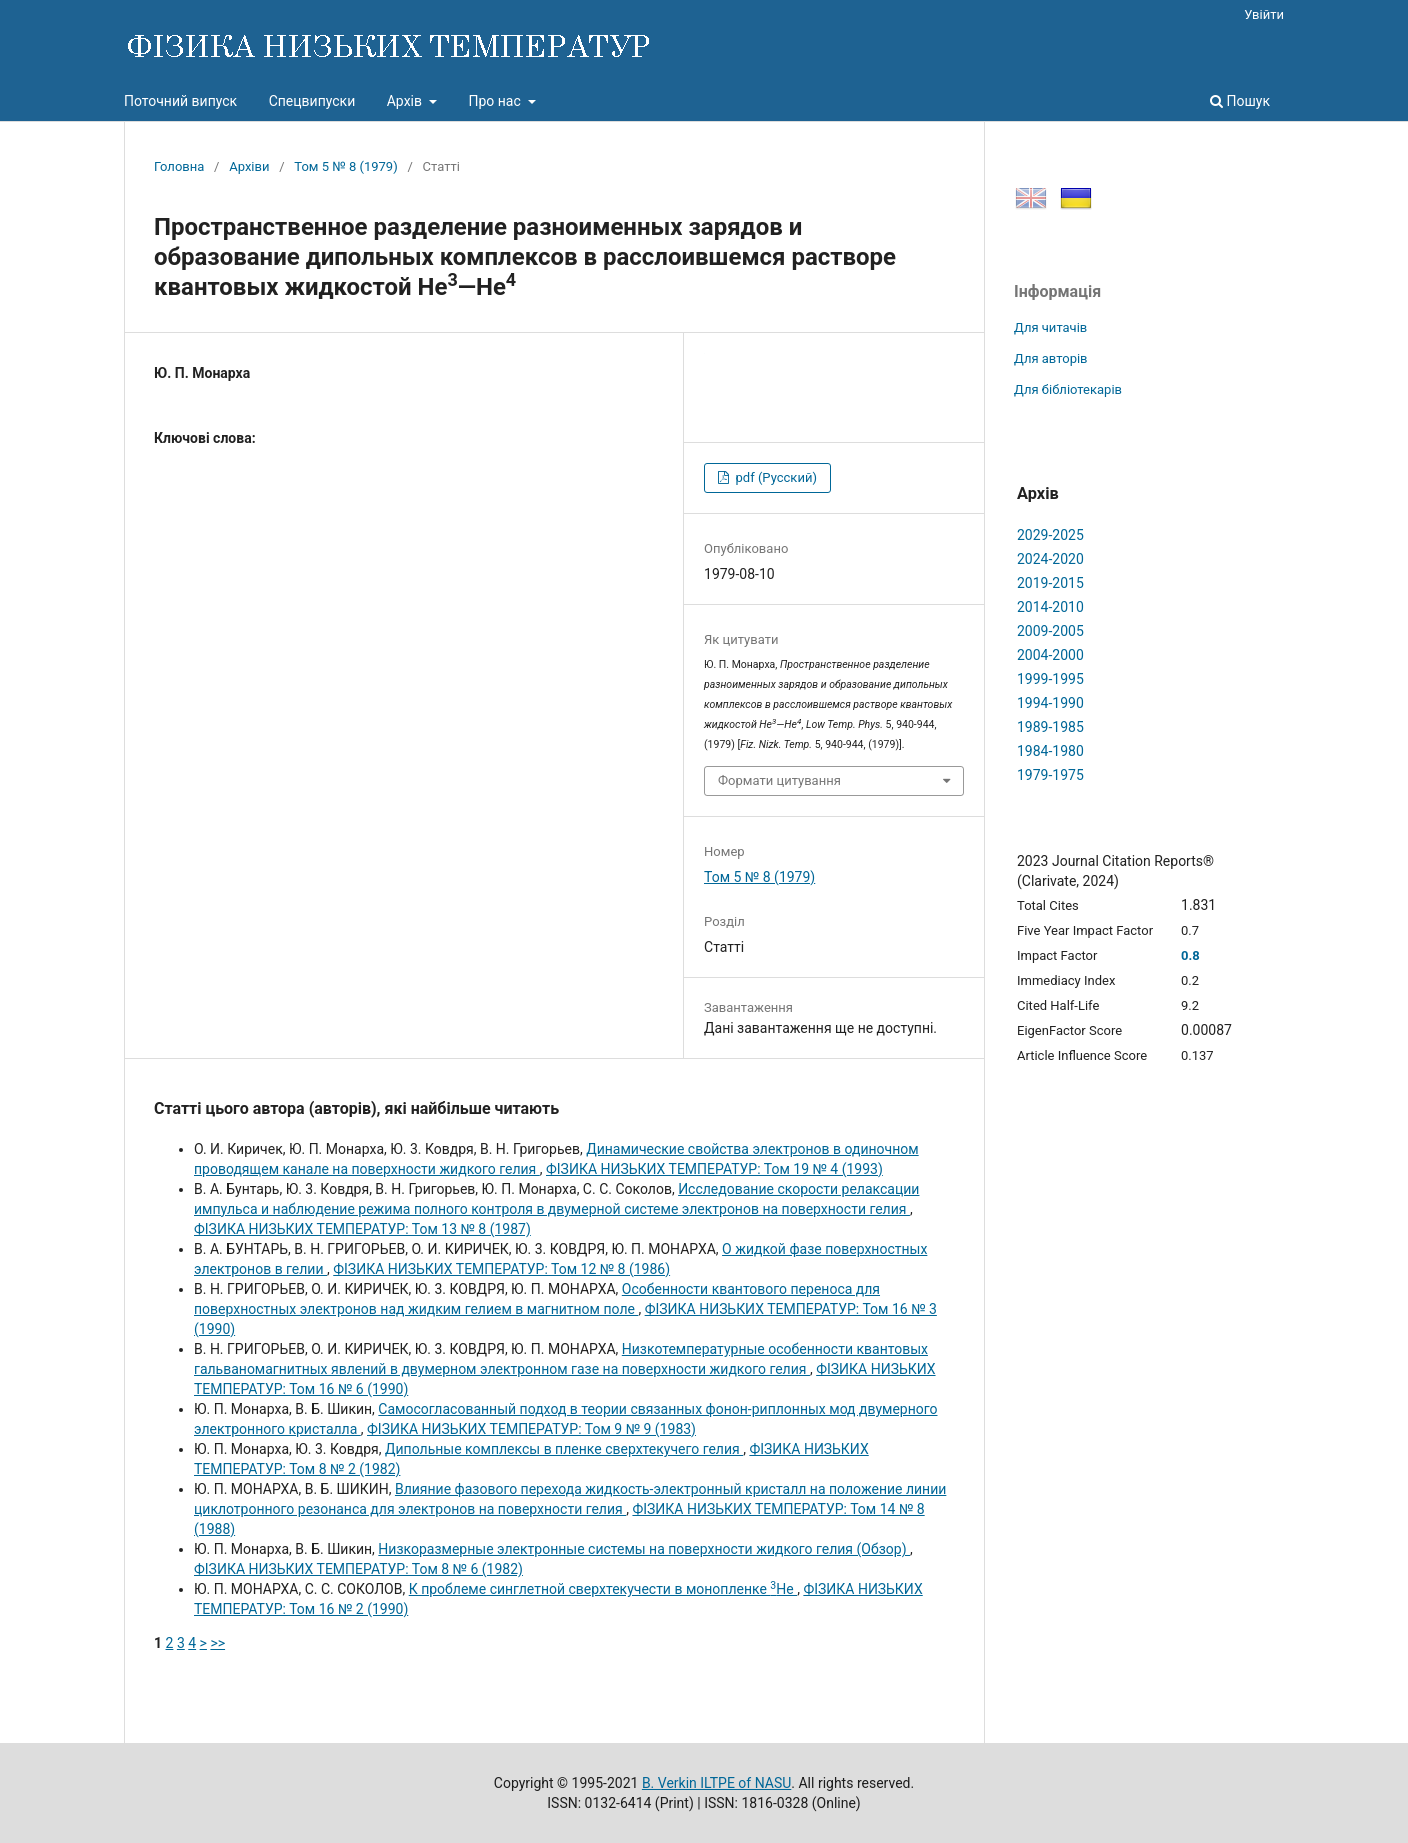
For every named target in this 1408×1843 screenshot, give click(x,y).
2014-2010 (1050, 607)
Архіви (249, 166)
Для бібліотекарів (1068, 389)
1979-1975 (1050, 775)
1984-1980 (1050, 751)
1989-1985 (1050, 727)
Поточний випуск (180, 101)
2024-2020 (1050, 559)
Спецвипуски (312, 101)
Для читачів (1050, 327)
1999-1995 (1050, 679)
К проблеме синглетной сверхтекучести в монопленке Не (603, 1589)
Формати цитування (779, 780)
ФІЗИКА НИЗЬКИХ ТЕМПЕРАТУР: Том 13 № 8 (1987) (362, 1229)
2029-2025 (1050, 535)
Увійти (1264, 14)
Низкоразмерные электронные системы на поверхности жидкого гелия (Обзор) (644, 1549)
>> (217, 1643)
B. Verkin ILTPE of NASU (716, 1783)
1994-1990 (1050, 703)
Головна (179, 166)
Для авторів (1051, 358)
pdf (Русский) (774, 477)
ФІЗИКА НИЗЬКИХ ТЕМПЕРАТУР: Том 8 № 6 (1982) (358, 1569)
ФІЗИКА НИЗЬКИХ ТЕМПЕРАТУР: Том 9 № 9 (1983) (531, 1429)
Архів (406, 101)
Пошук (1240, 101)
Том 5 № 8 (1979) (345, 166)
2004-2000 (1050, 655)
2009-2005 (1050, 631)
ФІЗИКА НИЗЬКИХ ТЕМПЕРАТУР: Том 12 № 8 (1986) (501, 1269)
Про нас (496, 101)
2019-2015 (1050, 583)
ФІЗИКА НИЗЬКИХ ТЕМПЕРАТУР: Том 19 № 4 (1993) (714, 1169)
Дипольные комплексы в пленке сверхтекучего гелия (564, 1449)
